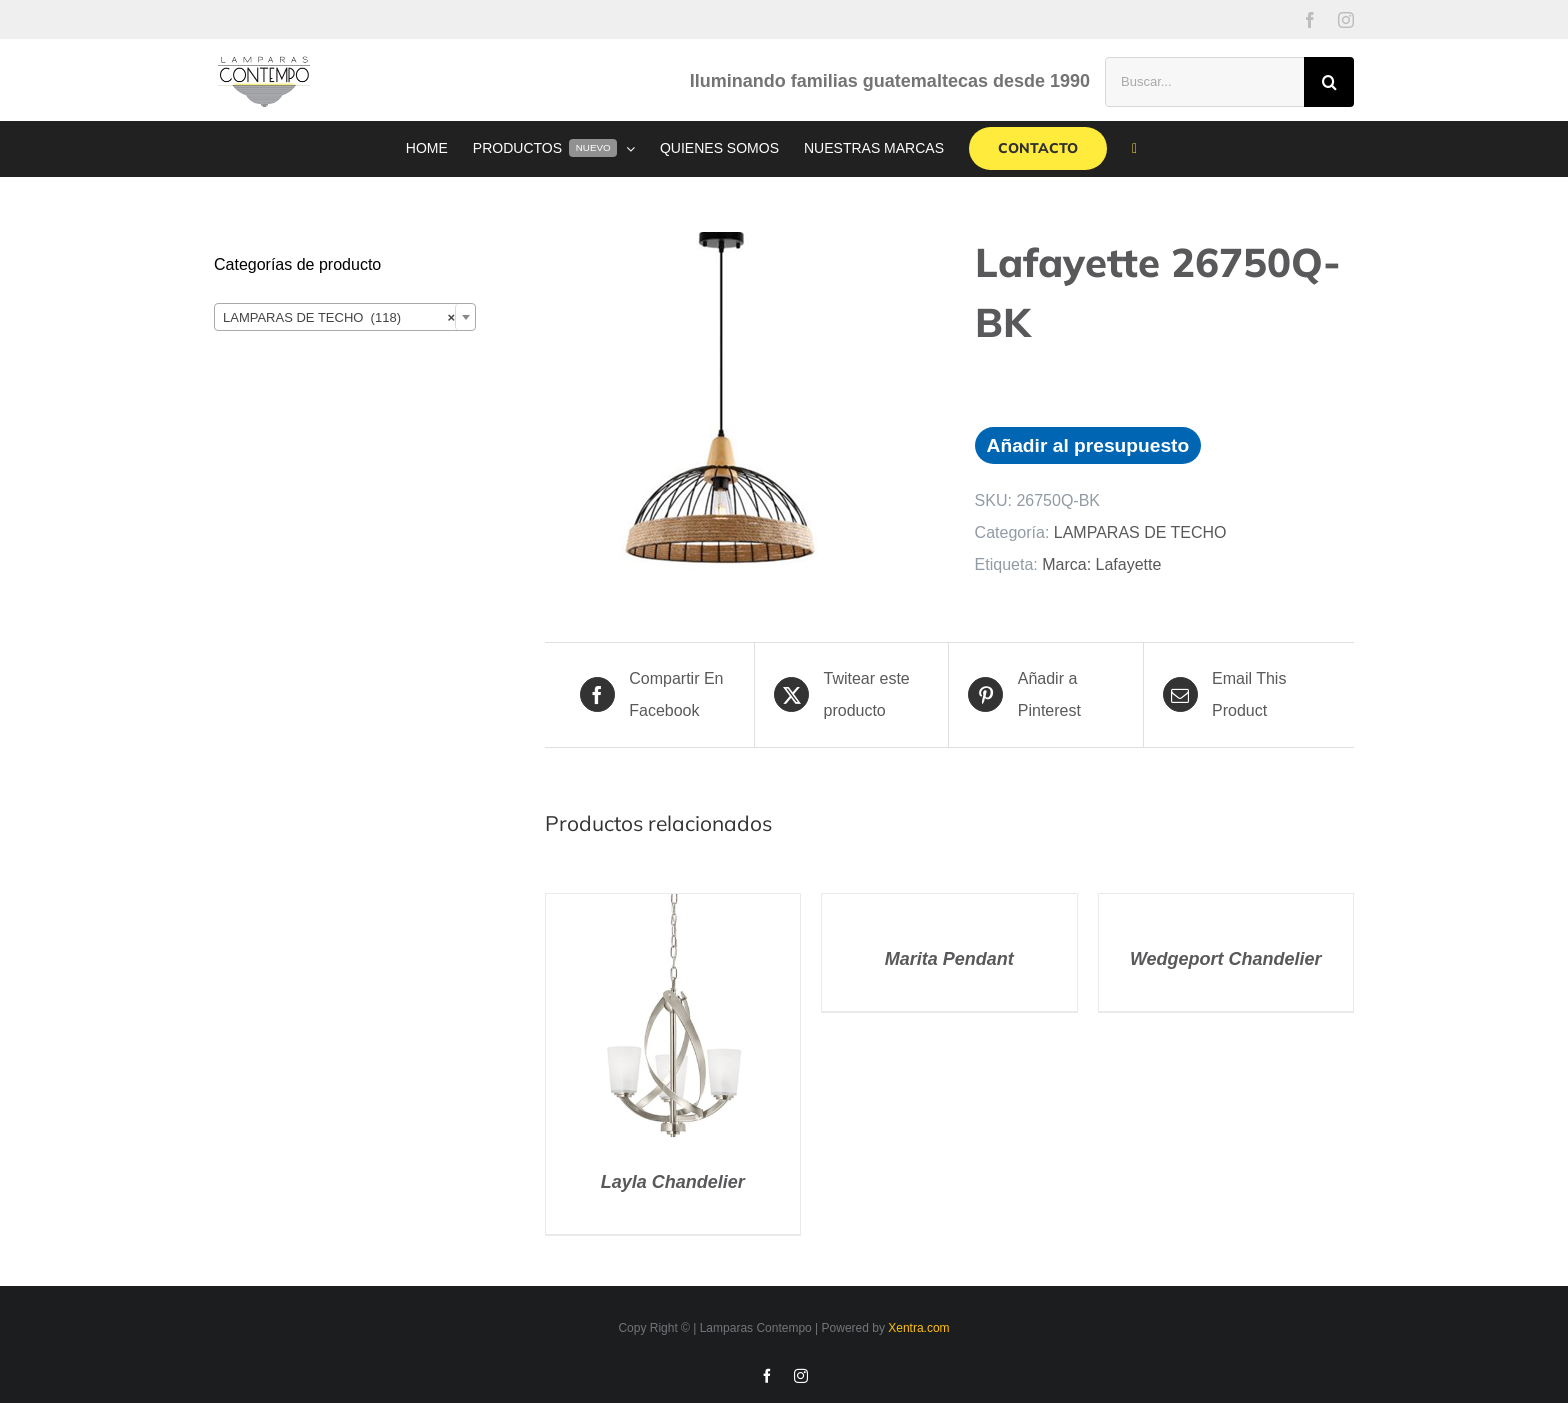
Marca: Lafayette (1101, 564)
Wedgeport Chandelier (1226, 959)
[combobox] (345, 317)
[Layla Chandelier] (673, 909)
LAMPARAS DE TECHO (1140, 532)
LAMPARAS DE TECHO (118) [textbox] (339, 318)
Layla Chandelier (673, 1182)
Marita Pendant (949, 959)
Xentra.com (918, 1328)
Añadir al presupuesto (1088, 445)
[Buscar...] (1204, 82)
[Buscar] (1329, 82)
